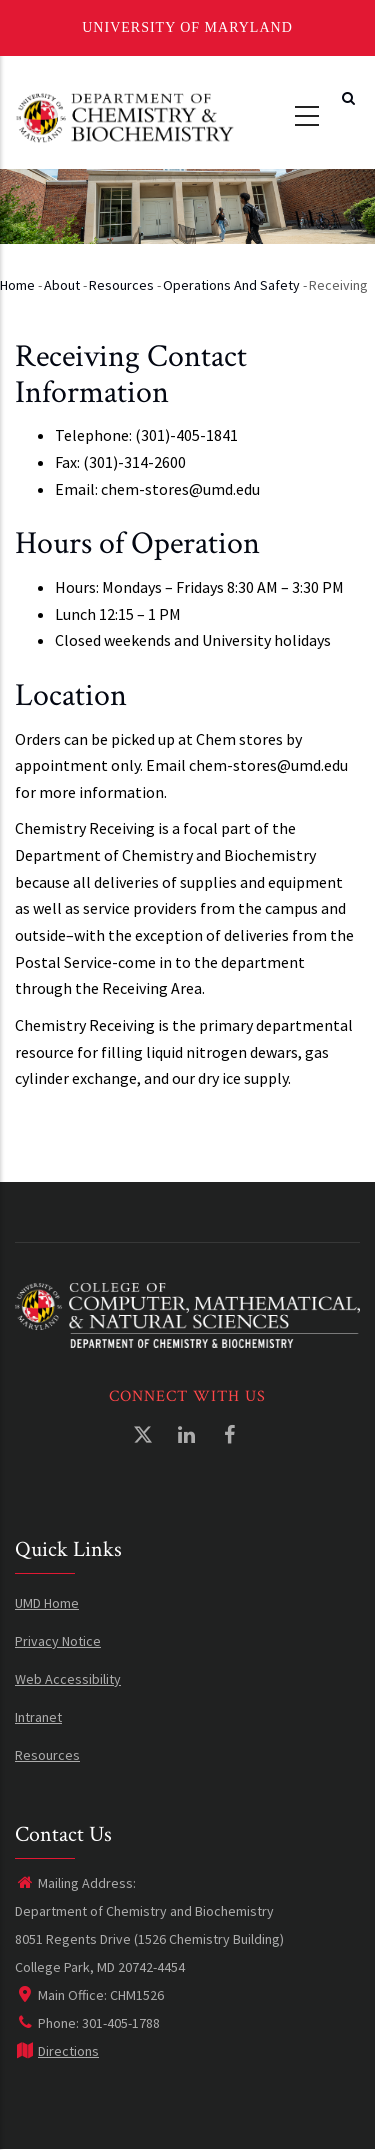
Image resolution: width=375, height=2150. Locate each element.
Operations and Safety (231, 285)
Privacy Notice (58, 1641)
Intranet (38, 1717)
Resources (121, 285)
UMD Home (47, 1603)
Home (17, 285)
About (62, 285)
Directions (57, 2051)
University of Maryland (187, 27)
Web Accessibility (68, 1679)
